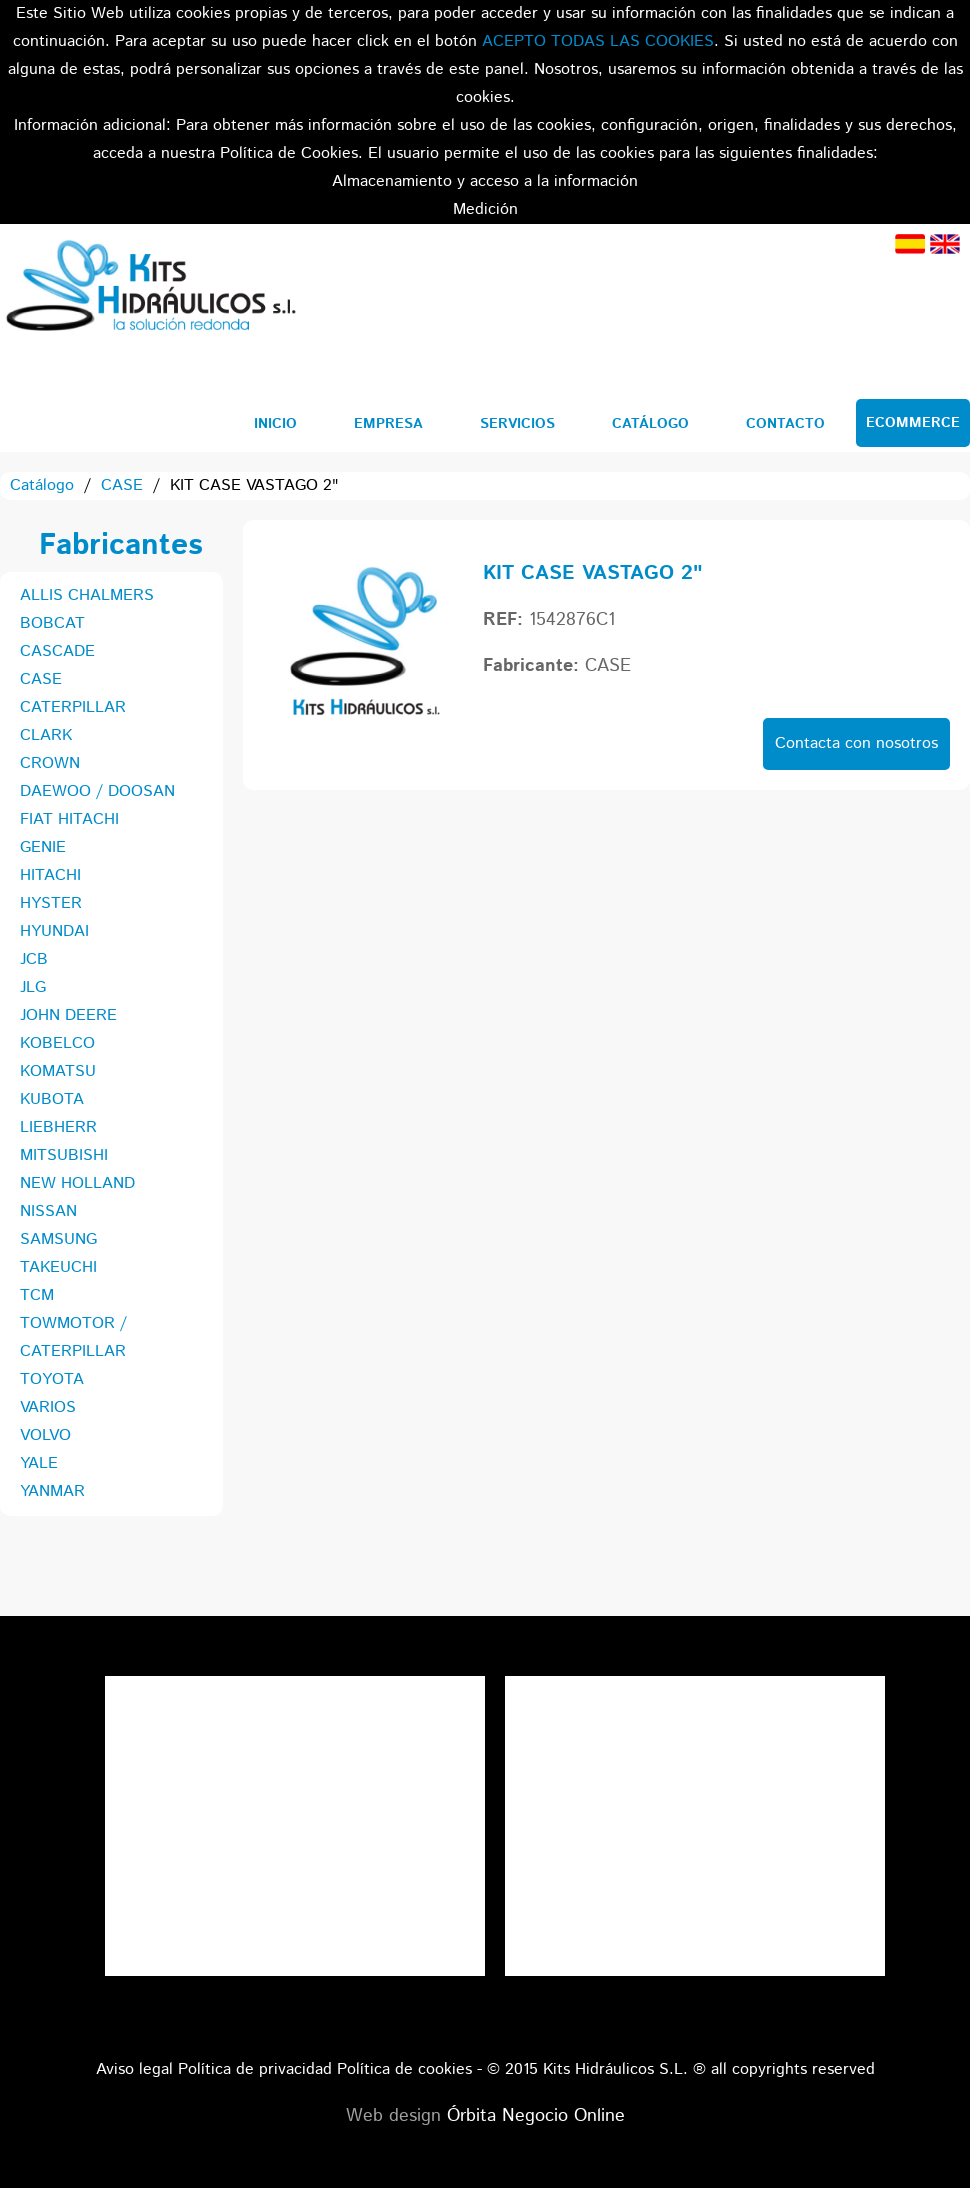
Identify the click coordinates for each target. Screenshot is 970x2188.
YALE (39, 1463)
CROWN (50, 763)
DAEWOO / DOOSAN (97, 791)
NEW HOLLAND (77, 1183)
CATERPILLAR (73, 707)
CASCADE (57, 651)
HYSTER (51, 903)
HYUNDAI (54, 931)
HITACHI (50, 875)
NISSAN (48, 1211)
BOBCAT (52, 623)
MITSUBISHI (64, 1155)
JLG (33, 987)
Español (910, 244)
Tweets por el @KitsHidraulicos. (695, 1689)
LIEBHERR (58, 1127)
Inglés (945, 244)
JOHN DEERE (68, 1015)
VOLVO (45, 1435)
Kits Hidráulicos (150, 289)
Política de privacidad (255, 2069)
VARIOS (48, 1407)
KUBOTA (52, 1099)
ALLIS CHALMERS (87, 595)
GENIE (43, 847)
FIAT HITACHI (69, 819)
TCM (37, 1295)
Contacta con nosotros (856, 743)
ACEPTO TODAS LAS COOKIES (598, 41)
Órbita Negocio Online (536, 2116)
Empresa (388, 424)
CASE (122, 485)
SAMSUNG (58, 1239)
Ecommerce (913, 423)
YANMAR (52, 1491)
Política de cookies (404, 2069)
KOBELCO (57, 1043)
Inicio (275, 424)
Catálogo (650, 424)
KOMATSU (58, 1071)
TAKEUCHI (58, 1267)
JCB (34, 959)
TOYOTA (52, 1379)
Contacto (785, 424)
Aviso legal (134, 2069)
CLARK (46, 735)
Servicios (517, 424)
